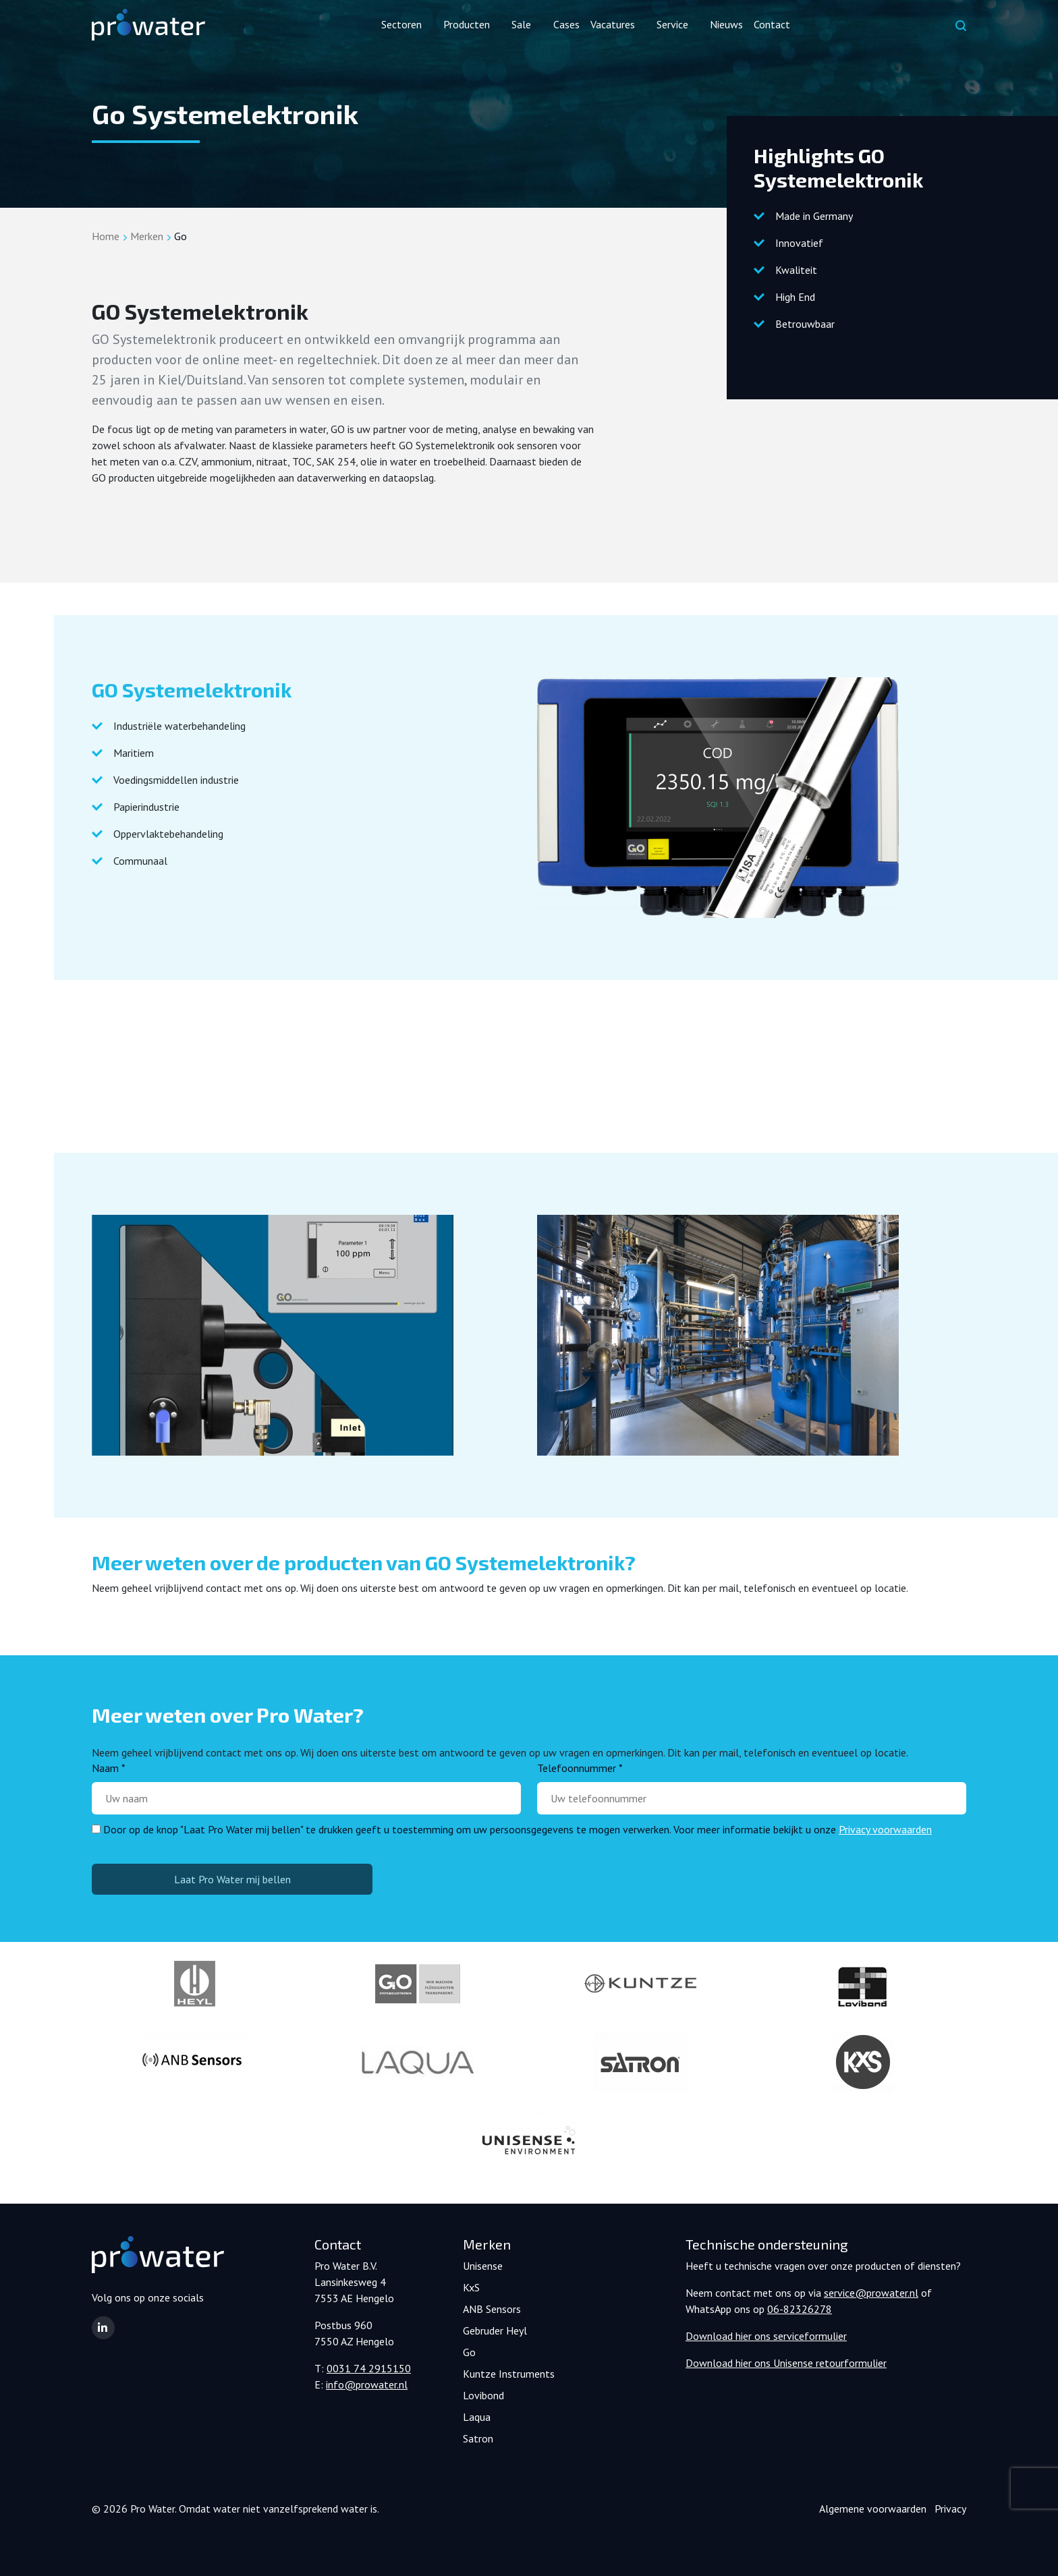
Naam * (109, 1768)
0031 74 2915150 (369, 2368)
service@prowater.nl (871, 2292)
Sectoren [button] (401, 24)
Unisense (483, 2265)
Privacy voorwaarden (885, 1829)
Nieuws (726, 24)
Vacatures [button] (612, 24)
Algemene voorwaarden (872, 2508)
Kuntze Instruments (509, 2373)
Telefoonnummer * (580, 1768)
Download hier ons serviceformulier (766, 2336)
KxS (471, 2287)
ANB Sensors (492, 2309)
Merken (146, 236)
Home (105, 236)
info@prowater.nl (367, 2384)
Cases (566, 24)
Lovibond (483, 2395)
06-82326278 (799, 2309)
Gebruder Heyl (495, 2330)
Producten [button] (466, 24)
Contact (772, 24)
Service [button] (672, 24)
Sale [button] (521, 24)
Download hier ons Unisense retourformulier (786, 2363)
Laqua (477, 2417)
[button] (103, 2327)
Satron (478, 2438)
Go (469, 2352)
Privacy (950, 2508)
